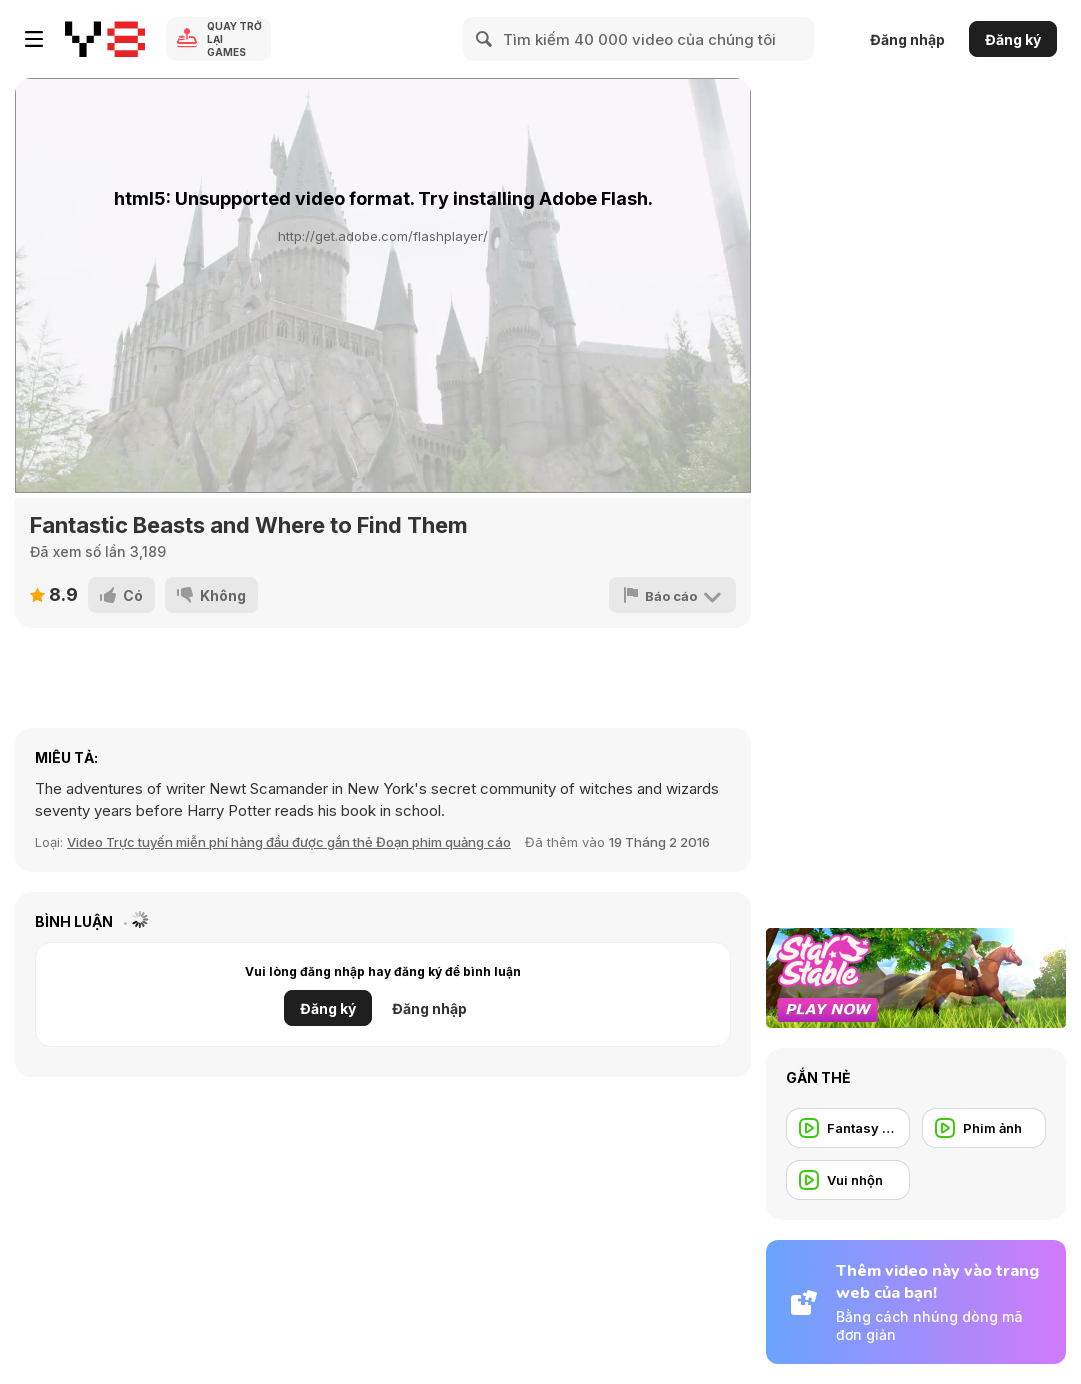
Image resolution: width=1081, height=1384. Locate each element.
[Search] (485, 39)
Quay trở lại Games (234, 39)
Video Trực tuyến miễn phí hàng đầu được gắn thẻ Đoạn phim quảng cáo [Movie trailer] (289, 842)
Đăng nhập (907, 39)
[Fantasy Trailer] (848, 1128)
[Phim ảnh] (984, 1128)
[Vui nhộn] (848, 1180)
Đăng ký (1013, 39)
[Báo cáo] (672, 595)
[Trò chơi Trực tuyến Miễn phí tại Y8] (105, 39)
